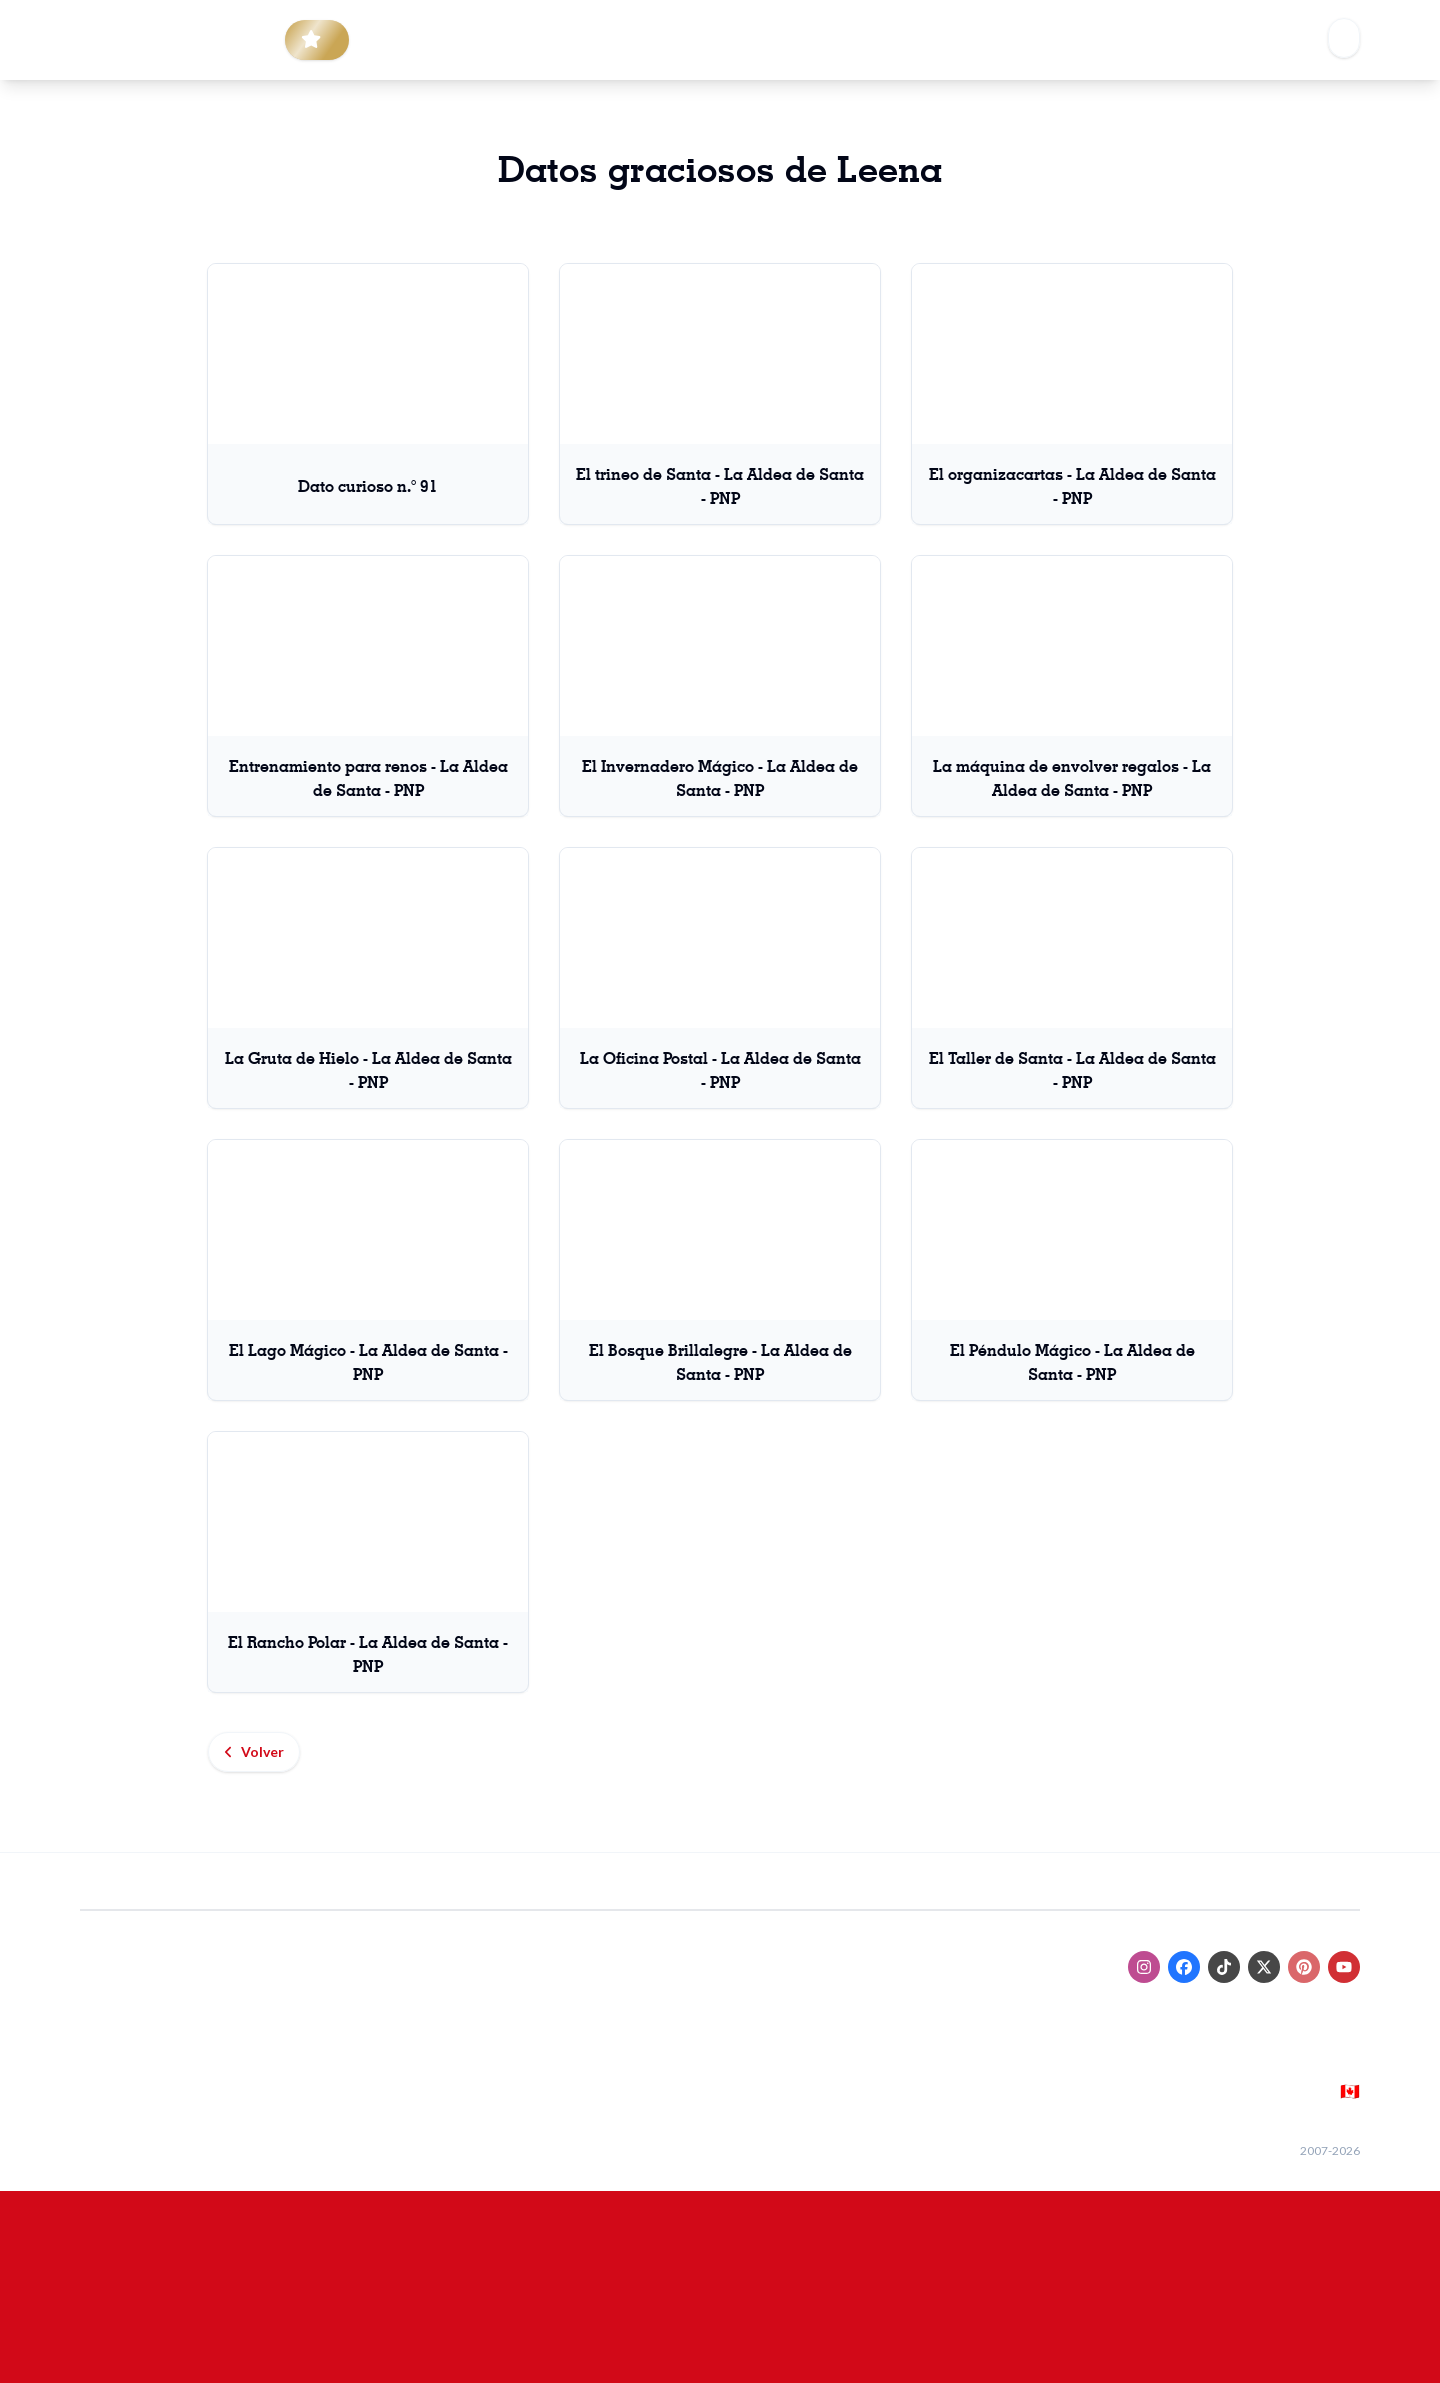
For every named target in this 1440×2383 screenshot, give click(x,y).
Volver (254, 1751)
